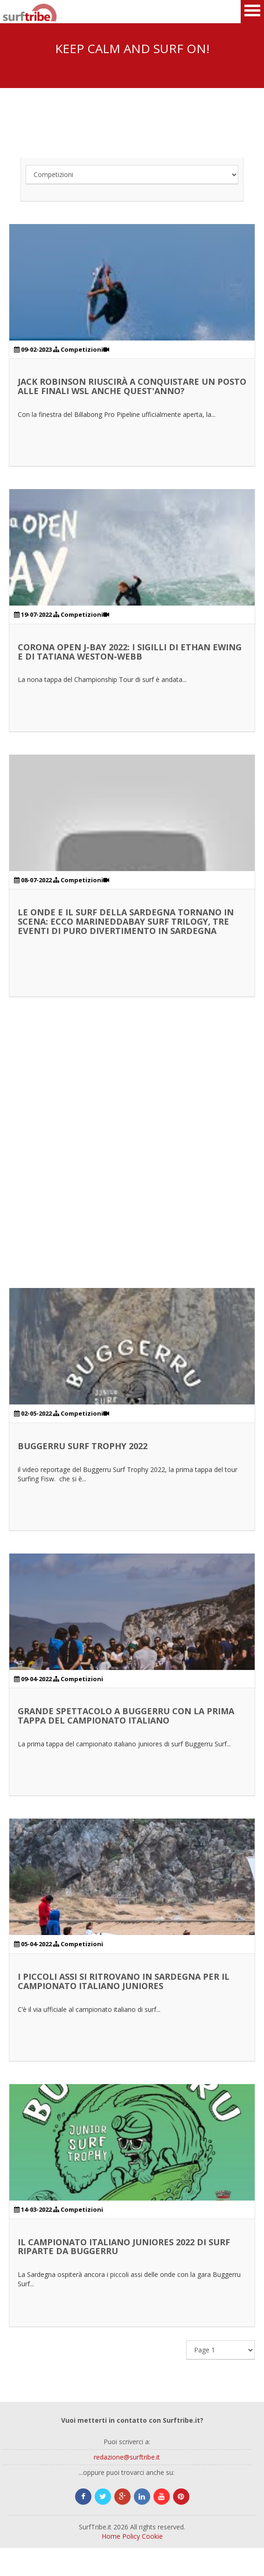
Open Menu (252, 11)
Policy (131, 2536)
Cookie (152, 2536)
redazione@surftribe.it (127, 2457)
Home (111, 2536)
